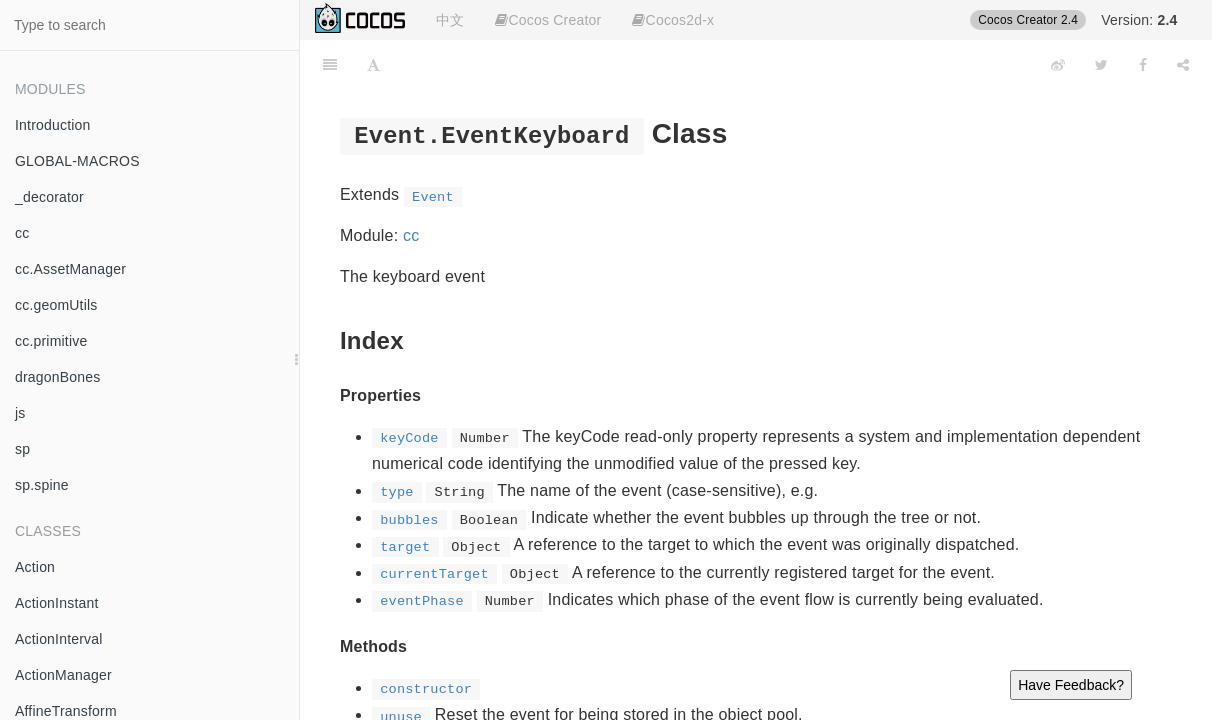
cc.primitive (51, 341)
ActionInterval (59, 639)
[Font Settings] (373, 65)
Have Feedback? (1071, 685)
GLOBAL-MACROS (77, 161)
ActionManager (63, 675)
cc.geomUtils (56, 305)
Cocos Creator (548, 20)
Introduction (53, 125)
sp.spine (42, 485)
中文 (450, 20)
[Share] (1183, 65)
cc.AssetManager (70, 269)
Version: (1139, 20)
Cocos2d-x (673, 20)
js (20, 413)
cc (22, 233)
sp (22, 449)
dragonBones (58, 377)
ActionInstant (57, 603)
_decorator (49, 197)
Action (35, 567)
